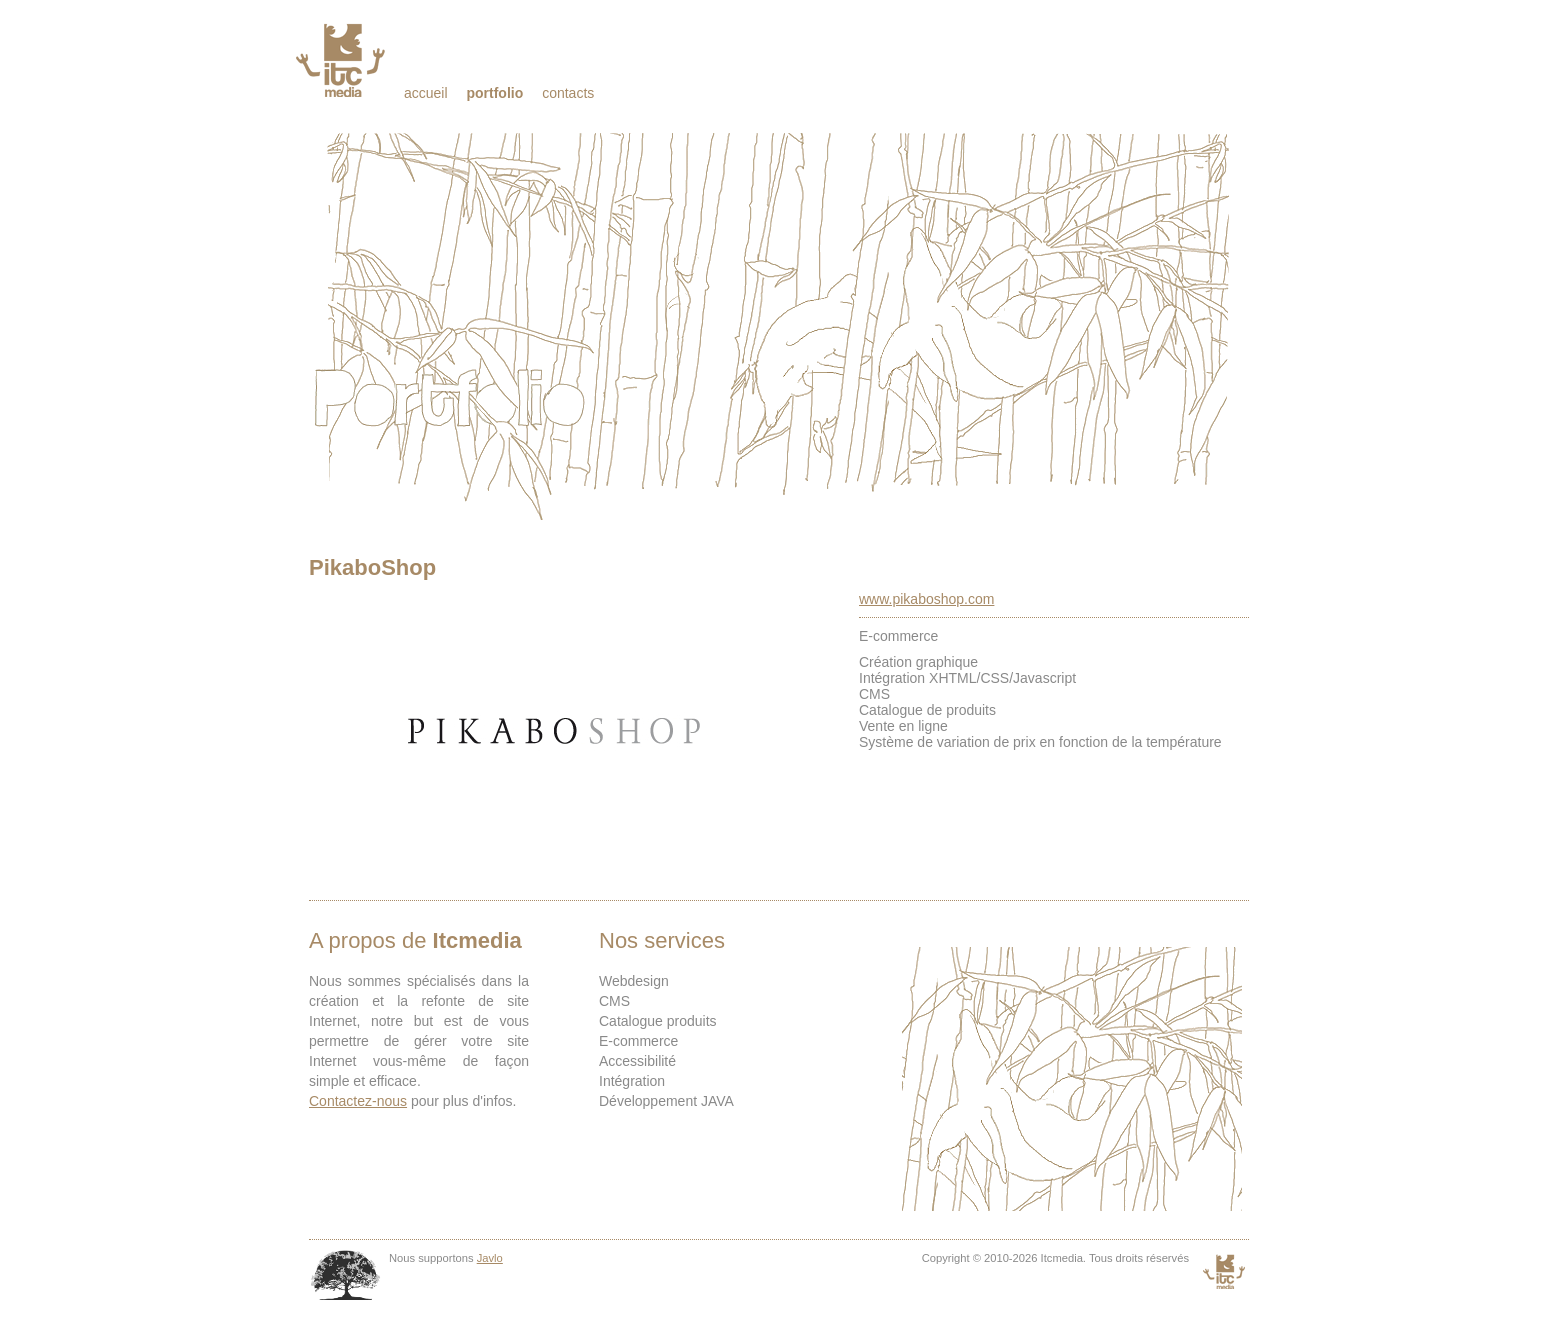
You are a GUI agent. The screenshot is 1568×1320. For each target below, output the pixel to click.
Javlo (490, 1258)
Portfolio (494, 93)
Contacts (568, 93)
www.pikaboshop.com (926, 599)
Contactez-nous (358, 1101)
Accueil (426, 93)
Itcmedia (342, 60)
